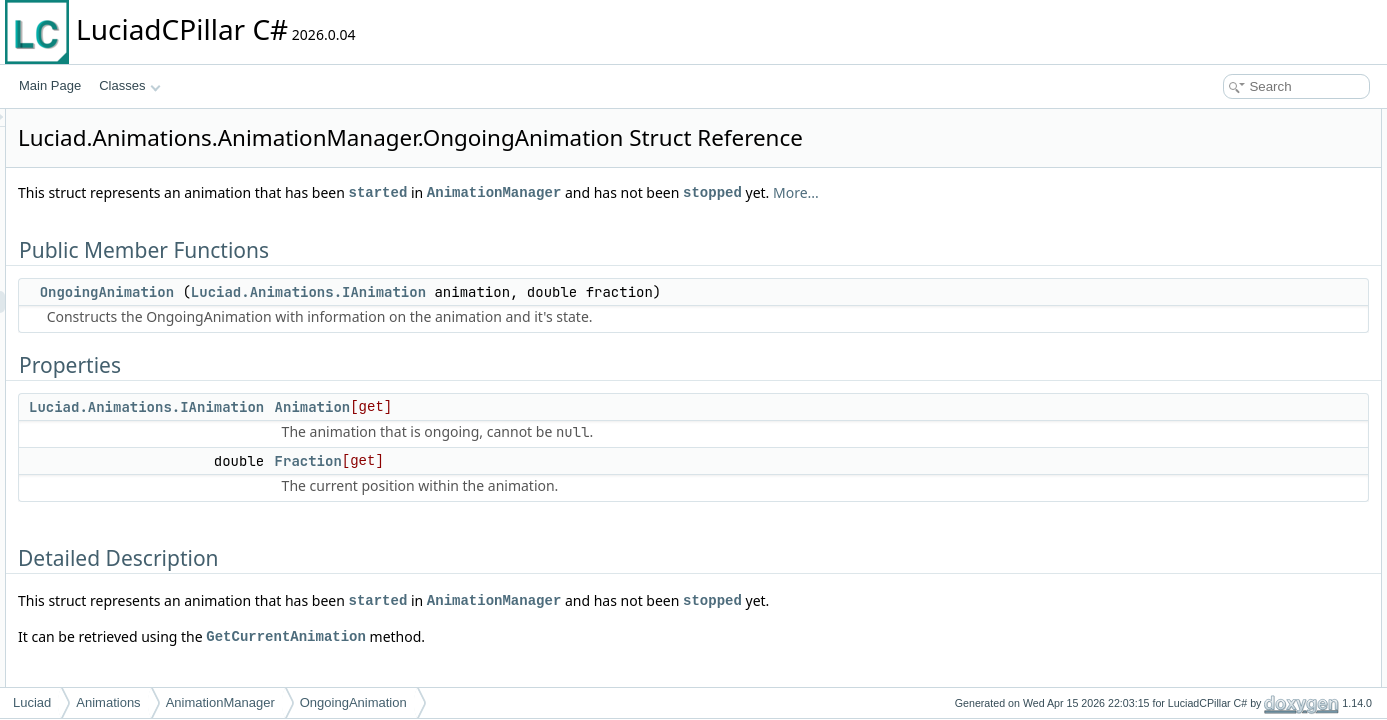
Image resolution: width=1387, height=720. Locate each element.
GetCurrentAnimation (536, 636)
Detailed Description (1217, 230)
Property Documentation (1228, 296)
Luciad (32, 702)
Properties (1191, 164)
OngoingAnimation (357, 292)
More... (1046, 192)
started (628, 192)
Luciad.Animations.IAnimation (558, 292)
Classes (130, 85)
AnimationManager (744, 192)
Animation (563, 407)
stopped (962, 192)
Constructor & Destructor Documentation (1272, 252)
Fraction (558, 461)
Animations (108, 702)
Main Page (50, 85)
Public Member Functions (1231, 120)
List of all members (1214, 362)
